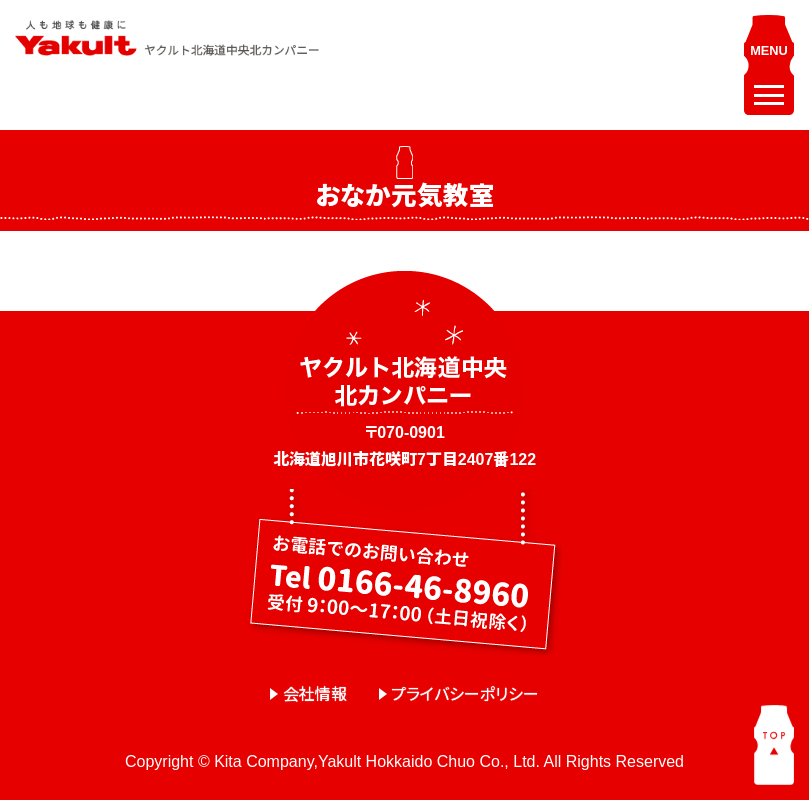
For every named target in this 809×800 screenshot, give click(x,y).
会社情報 (315, 694)
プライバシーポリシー (465, 694)
